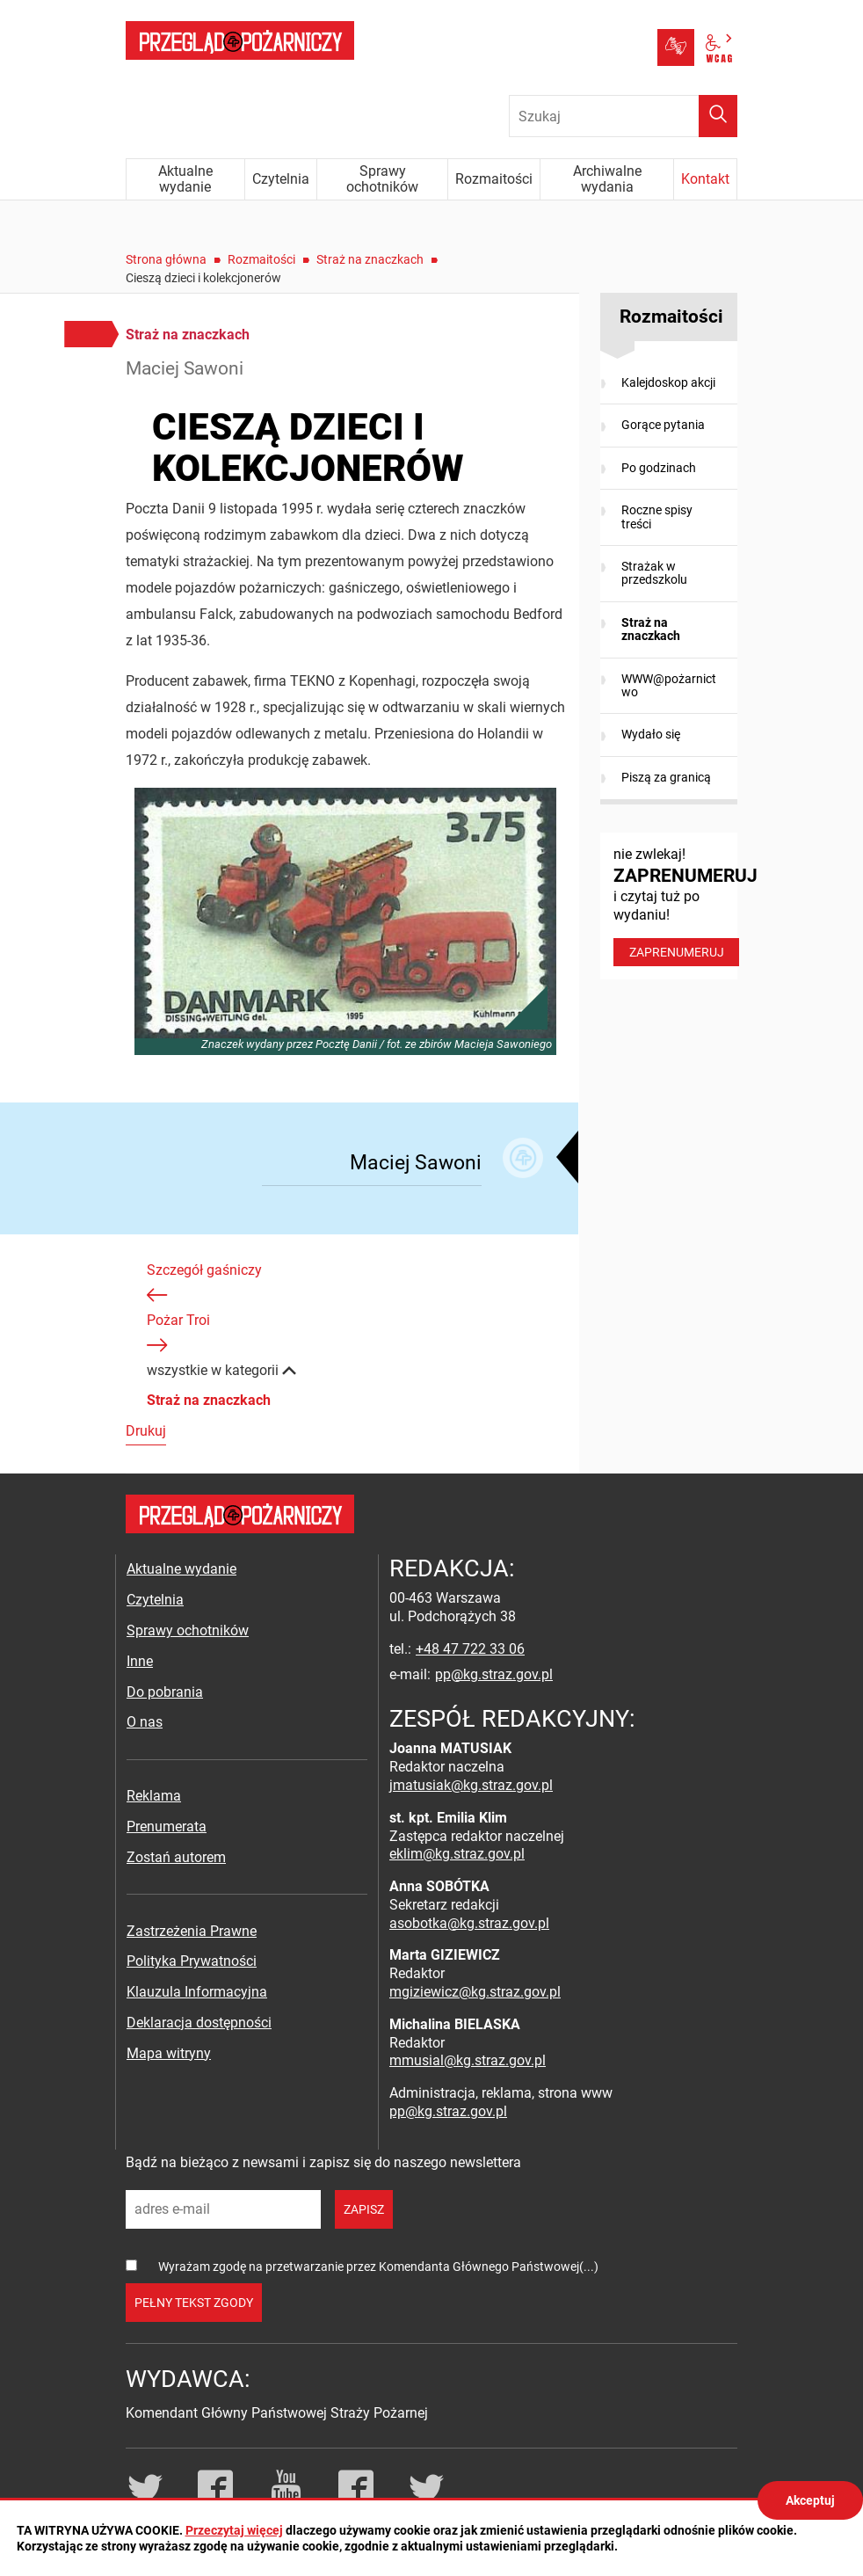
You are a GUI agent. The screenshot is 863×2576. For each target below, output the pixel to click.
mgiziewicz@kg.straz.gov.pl (475, 1991)
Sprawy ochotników (188, 1630)
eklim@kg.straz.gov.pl (457, 1853)
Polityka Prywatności (192, 1961)
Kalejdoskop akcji (668, 382)
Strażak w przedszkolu (654, 572)
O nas (145, 1722)
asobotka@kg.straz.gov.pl (469, 1923)
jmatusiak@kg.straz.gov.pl (471, 1785)
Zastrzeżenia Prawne (192, 1931)
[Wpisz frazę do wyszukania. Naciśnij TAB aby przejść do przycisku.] (623, 116)
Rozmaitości (261, 259)
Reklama (154, 1795)
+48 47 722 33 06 (470, 1649)
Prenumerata (167, 1826)
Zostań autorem (176, 1857)
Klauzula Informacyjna (197, 1991)
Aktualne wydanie (181, 1569)
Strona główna (166, 259)
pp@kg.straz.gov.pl (494, 1674)
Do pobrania (165, 1692)
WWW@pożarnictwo (668, 685)
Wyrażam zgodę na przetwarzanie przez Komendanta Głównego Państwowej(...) (378, 2266)
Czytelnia (155, 1599)
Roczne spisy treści (657, 516)
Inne (140, 1661)
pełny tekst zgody (193, 2303)
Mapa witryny (169, 2053)
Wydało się (650, 734)
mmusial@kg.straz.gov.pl (467, 2060)
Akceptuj (810, 2500)
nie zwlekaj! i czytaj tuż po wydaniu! (675, 906)
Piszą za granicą (666, 777)
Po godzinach (658, 468)
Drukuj (146, 1431)
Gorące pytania (663, 425)
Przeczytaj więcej (234, 2530)
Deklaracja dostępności (199, 2022)
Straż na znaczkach (370, 259)
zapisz (364, 2209)
